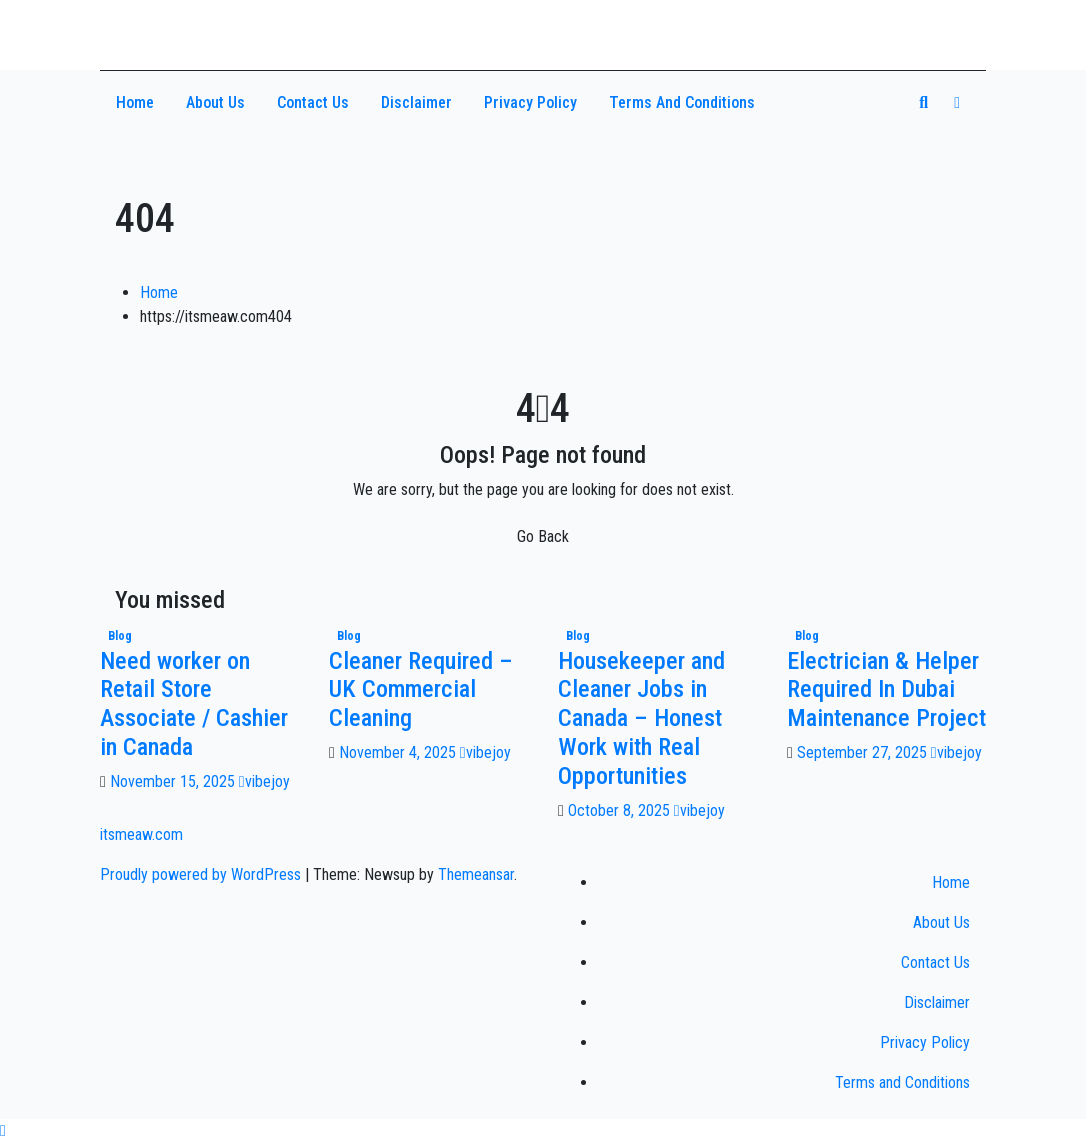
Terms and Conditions (682, 102)
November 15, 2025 (174, 781)
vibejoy (264, 781)
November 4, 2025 (399, 752)
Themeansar (476, 874)
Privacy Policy (530, 102)
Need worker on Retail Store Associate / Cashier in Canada (194, 704)
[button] (923, 102)
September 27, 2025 (864, 752)
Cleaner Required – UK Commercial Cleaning (421, 690)
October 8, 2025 (621, 810)
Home (135, 102)
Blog (120, 636)
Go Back (543, 536)
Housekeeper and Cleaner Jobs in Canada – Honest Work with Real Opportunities (641, 718)
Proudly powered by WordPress (202, 874)
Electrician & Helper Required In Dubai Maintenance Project (886, 690)
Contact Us (313, 102)
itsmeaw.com (194, 27)
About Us (215, 102)
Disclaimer (416, 102)
